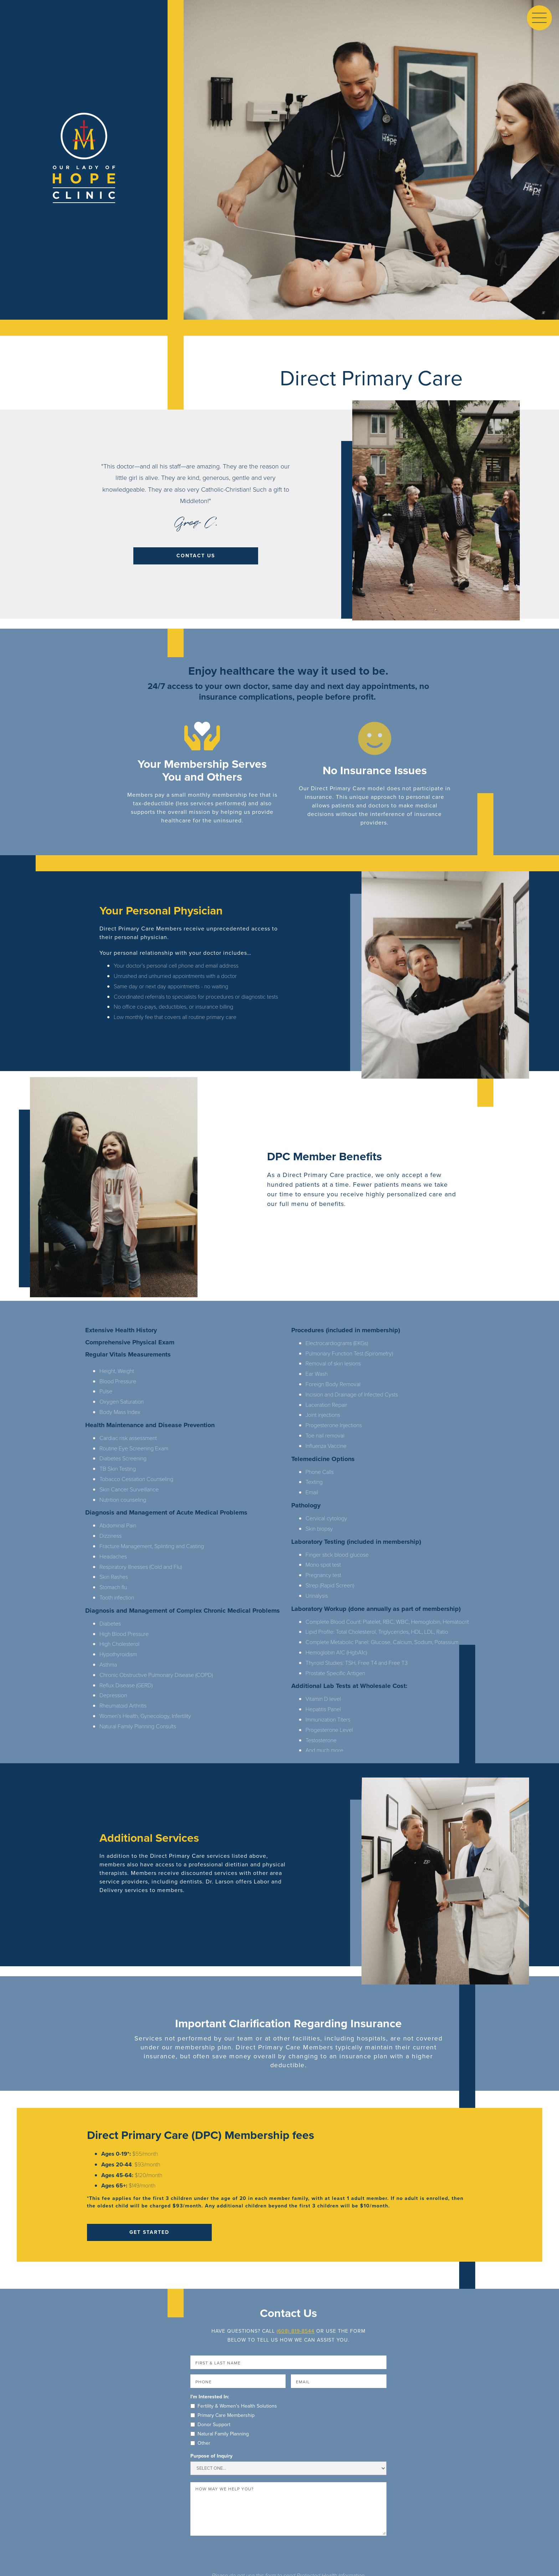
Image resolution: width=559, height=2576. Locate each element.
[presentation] (244, 2555)
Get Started (149, 2232)
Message (190, 2482)
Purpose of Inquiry (211, 2456)
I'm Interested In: (209, 2396)
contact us (195, 555)
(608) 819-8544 (295, 2330)
